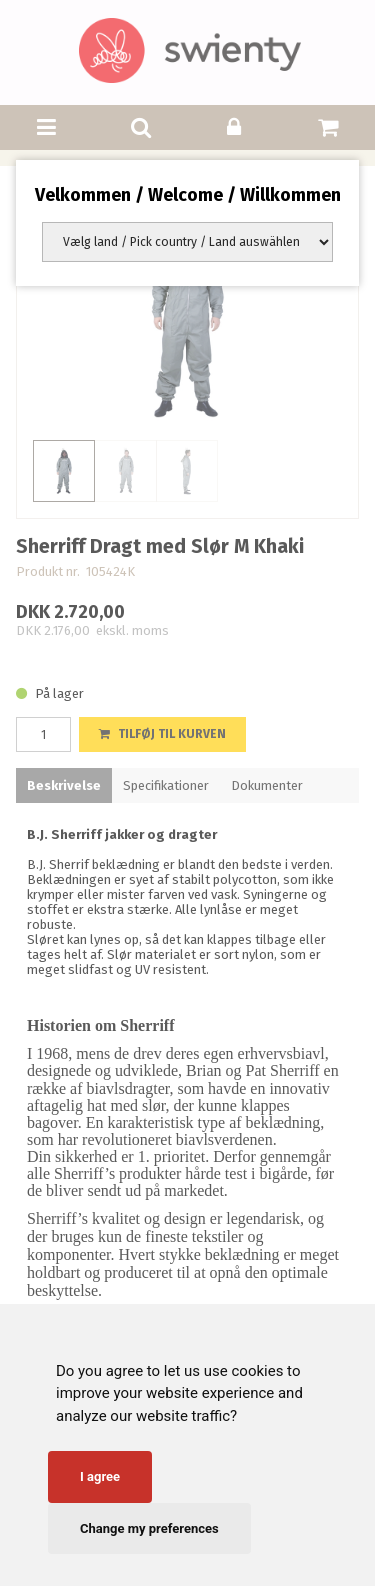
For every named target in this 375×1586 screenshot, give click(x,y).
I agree (100, 1476)
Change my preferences (149, 1528)
